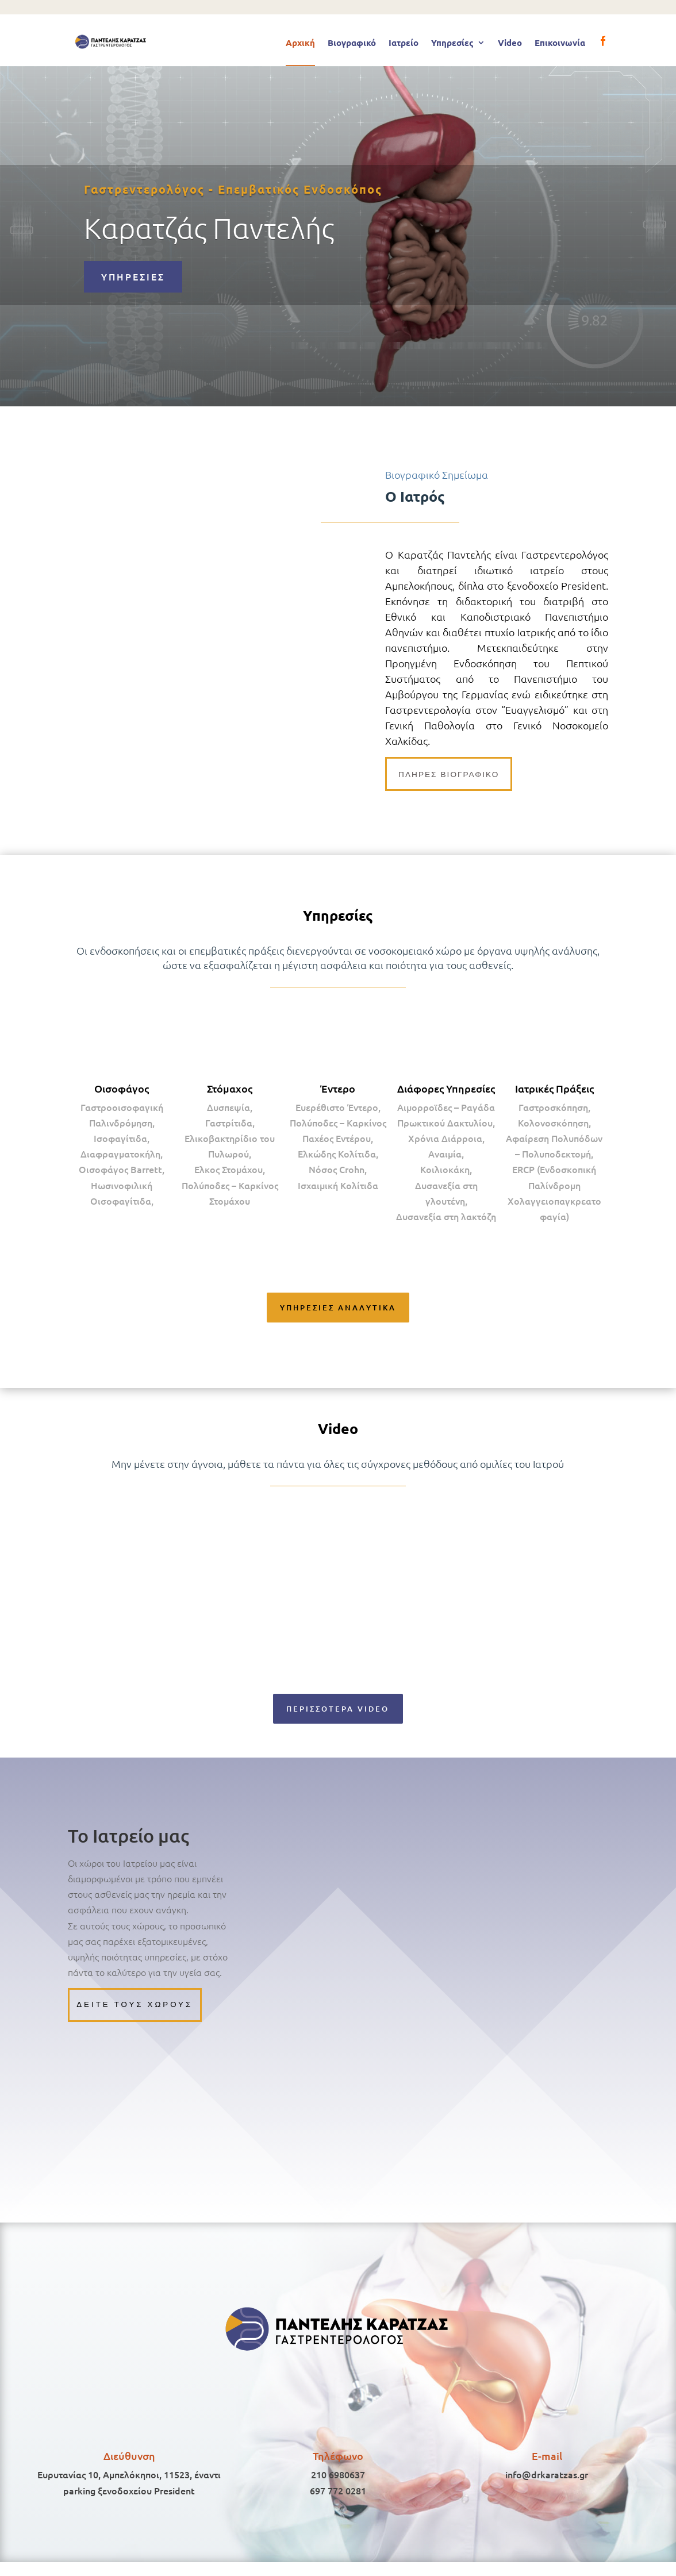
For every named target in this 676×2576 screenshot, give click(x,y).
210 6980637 (338, 2488)
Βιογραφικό (352, 43)
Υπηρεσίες (452, 43)
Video (510, 43)
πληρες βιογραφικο (452, 775)
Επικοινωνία (560, 43)
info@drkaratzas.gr (546, 2488)
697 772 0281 (338, 2503)
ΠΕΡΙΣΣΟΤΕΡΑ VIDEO (337, 1716)
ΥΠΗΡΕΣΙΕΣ (133, 276)
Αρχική (300, 43)
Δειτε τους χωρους (138, 2016)
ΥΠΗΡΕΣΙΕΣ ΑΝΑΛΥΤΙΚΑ (338, 1311)
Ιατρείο (403, 43)
